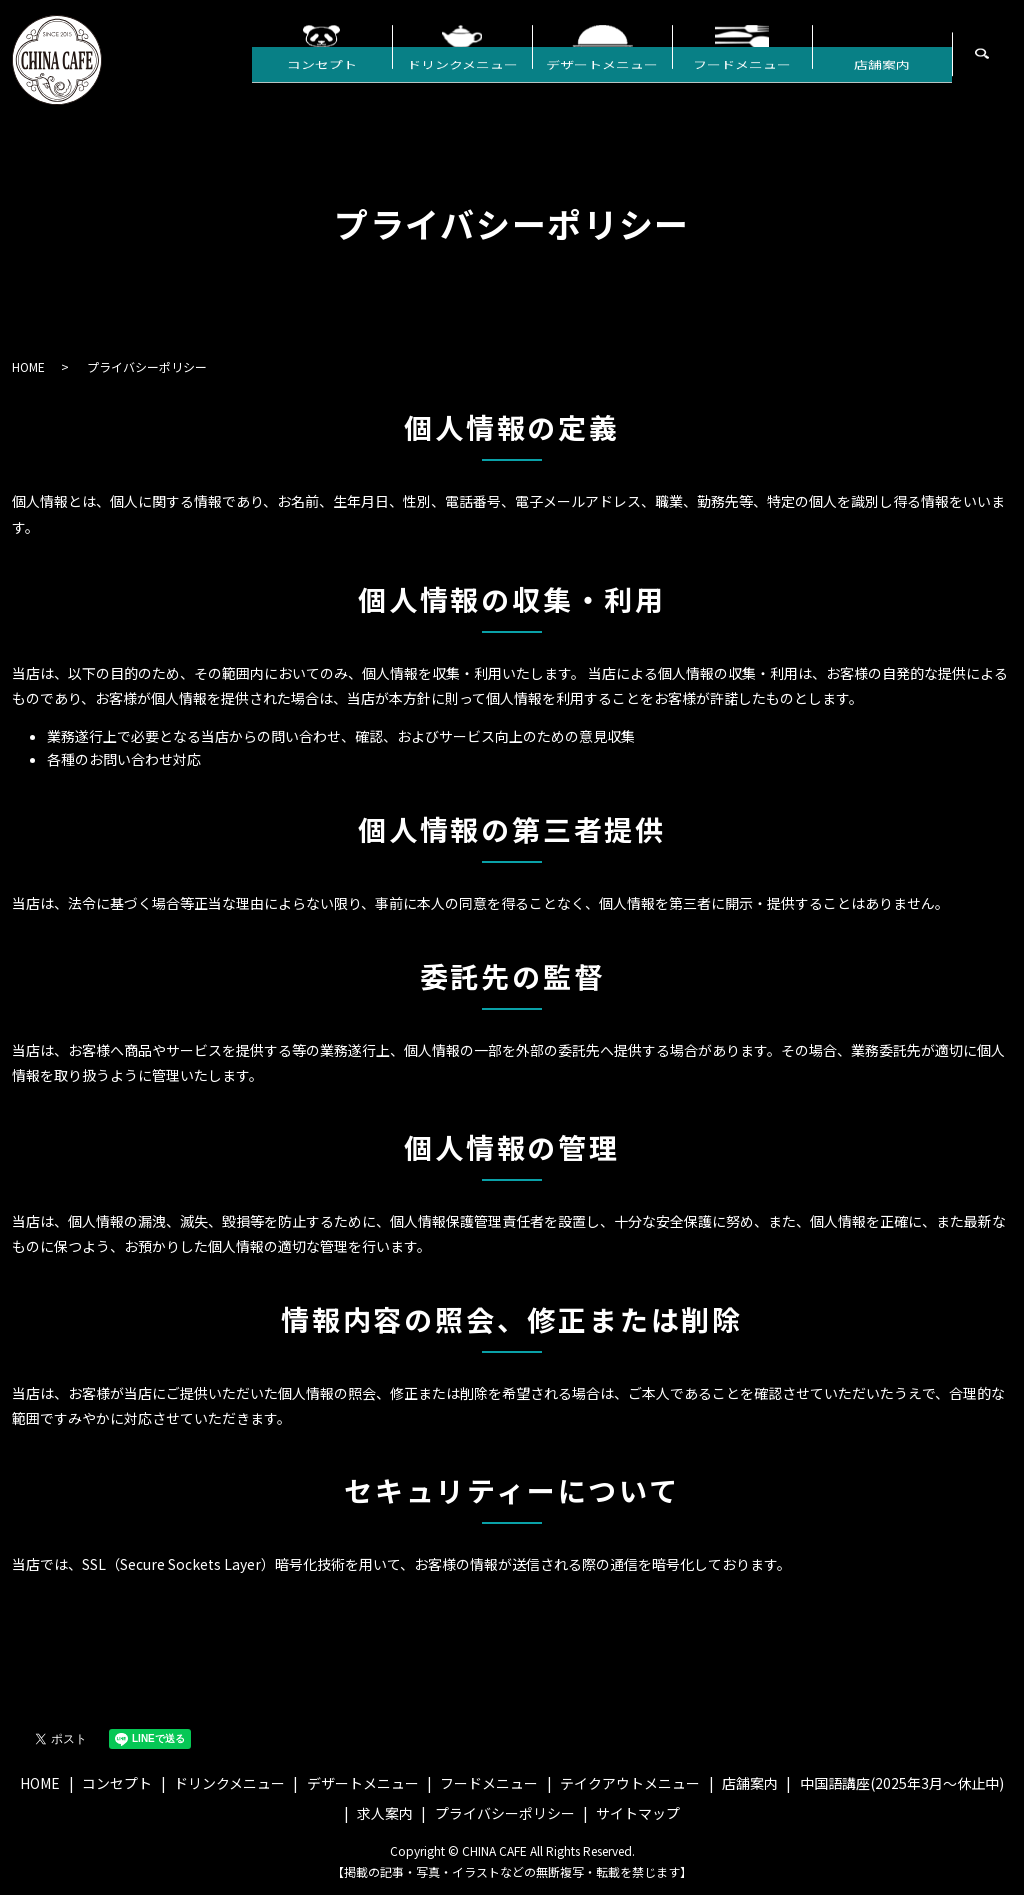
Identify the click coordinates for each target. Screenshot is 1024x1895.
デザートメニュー (602, 79)
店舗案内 (882, 79)
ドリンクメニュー (462, 79)
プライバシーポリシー (505, 1813)
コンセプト (322, 79)
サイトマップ (638, 1813)
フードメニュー (742, 79)
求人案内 (385, 1813)
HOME (28, 366)
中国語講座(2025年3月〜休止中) (902, 1783)
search (1008, 65)
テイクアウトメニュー (630, 1783)
